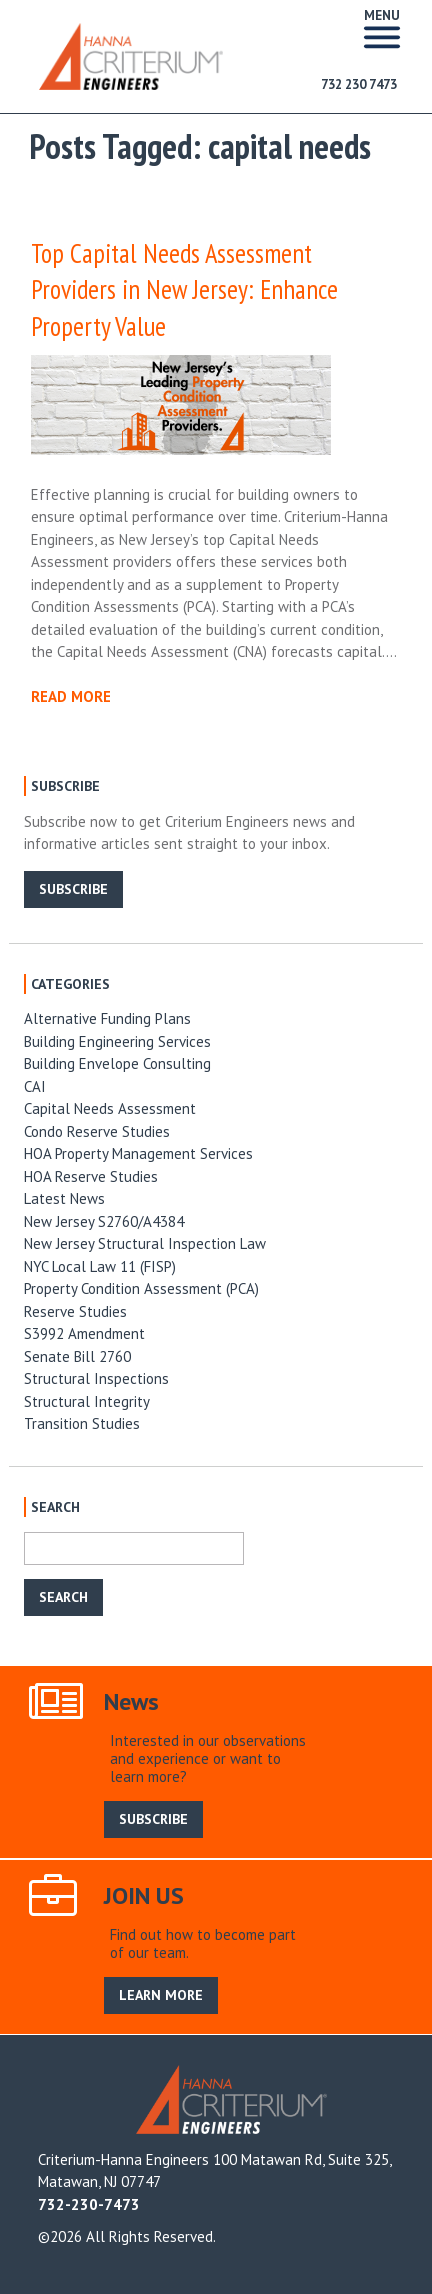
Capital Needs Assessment (110, 1108)
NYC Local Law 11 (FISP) (100, 1266)
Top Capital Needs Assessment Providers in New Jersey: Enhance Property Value (184, 290)
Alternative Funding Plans (107, 1018)
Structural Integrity (87, 1401)
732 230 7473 (359, 84)
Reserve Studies (75, 1311)
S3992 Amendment (84, 1333)
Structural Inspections (96, 1378)
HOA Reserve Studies (91, 1176)
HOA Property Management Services (138, 1153)
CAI (35, 1086)
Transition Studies (82, 1423)
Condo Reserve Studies (97, 1131)
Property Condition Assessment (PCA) (141, 1288)
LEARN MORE (161, 1995)
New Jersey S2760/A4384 (104, 1221)
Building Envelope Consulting (117, 1063)
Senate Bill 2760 (77, 1356)
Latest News (64, 1198)
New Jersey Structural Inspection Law (145, 1243)
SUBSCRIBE (73, 889)
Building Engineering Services (117, 1041)
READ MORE (71, 696)
